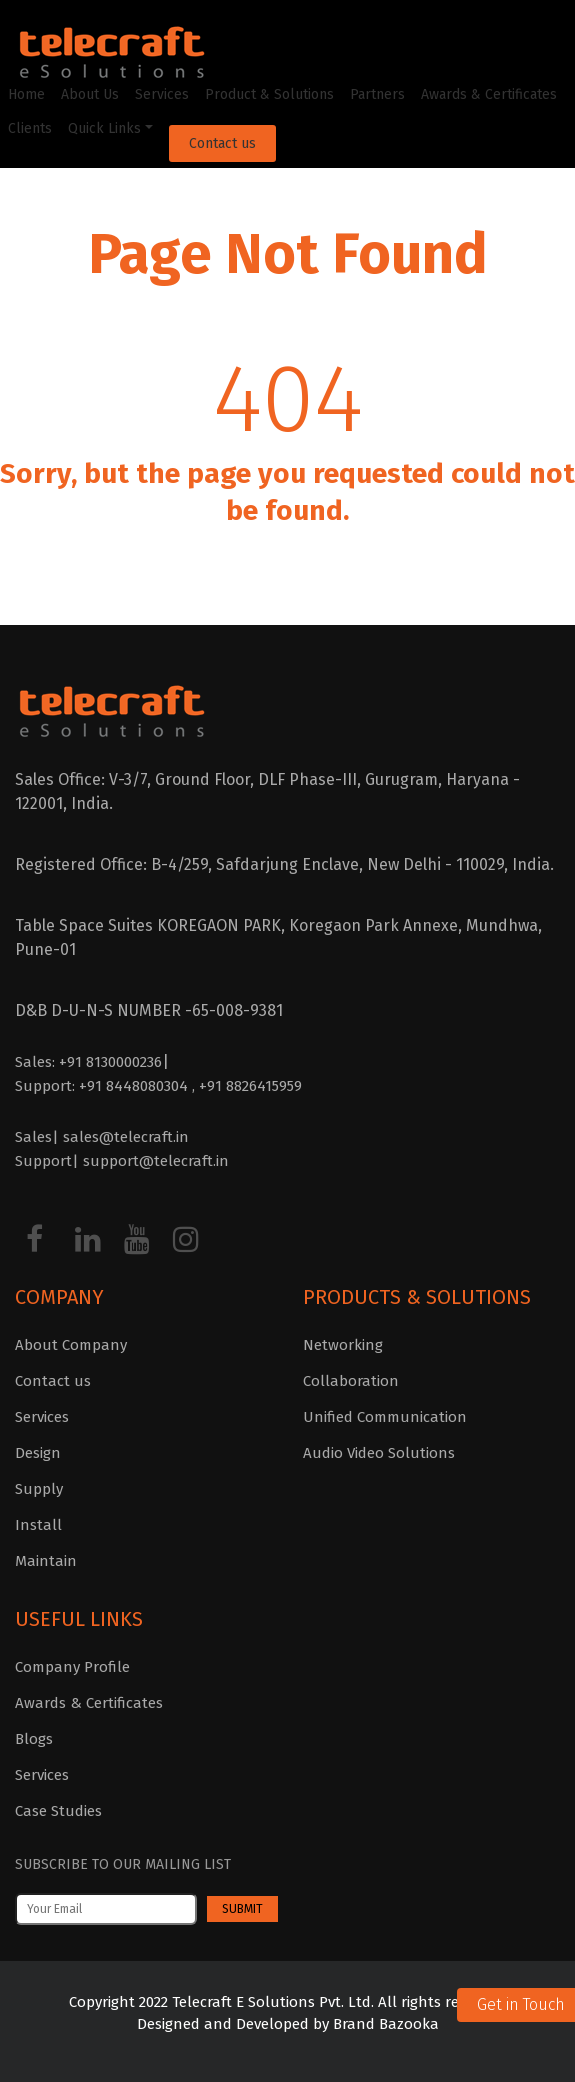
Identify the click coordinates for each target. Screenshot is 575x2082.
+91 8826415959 (250, 1086)
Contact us (222, 143)
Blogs (34, 1739)
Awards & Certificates (489, 94)
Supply (39, 1489)
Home (26, 94)
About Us (90, 94)
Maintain (46, 1561)
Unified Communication (385, 1417)
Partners (377, 94)
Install (38, 1525)
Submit (242, 1909)
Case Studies (58, 1811)
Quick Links (104, 128)
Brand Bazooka (384, 2024)
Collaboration (351, 1381)
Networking (343, 1345)
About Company (71, 1345)
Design (38, 1453)
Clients (30, 128)
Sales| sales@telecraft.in (102, 1137)
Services (162, 94)
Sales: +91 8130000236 (88, 1062)
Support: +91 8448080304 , (107, 1086)
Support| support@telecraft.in (122, 1161)
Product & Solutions (269, 94)
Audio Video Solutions (379, 1453)
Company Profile (72, 1667)
